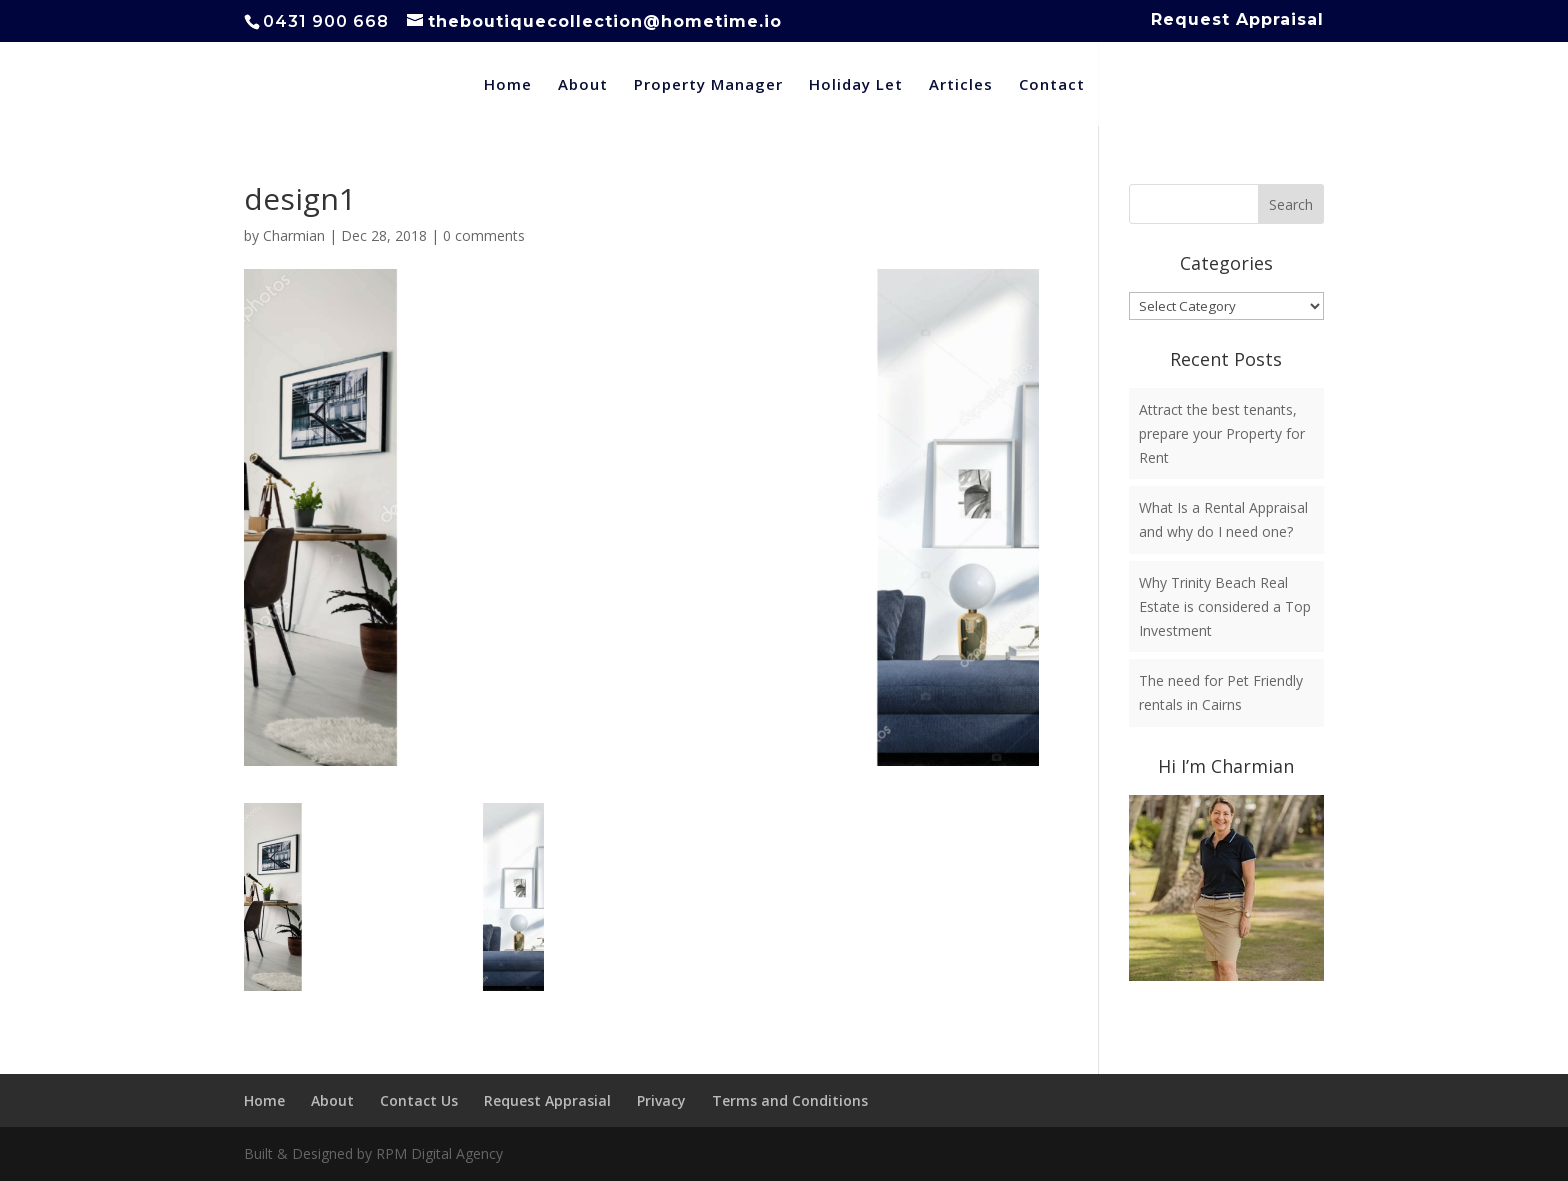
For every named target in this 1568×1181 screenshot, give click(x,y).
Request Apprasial (547, 1100)
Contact (1052, 85)
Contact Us (419, 1100)
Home (508, 85)
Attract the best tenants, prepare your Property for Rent (1222, 433)
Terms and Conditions (790, 1100)
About (583, 85)
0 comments (484, 235)
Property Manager (708, 85)
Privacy (661, 1100)
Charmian (294, 235)
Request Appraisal (1237, 20)
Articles (961, 85)
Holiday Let (856, 85)
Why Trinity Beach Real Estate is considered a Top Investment (1225, 606)
